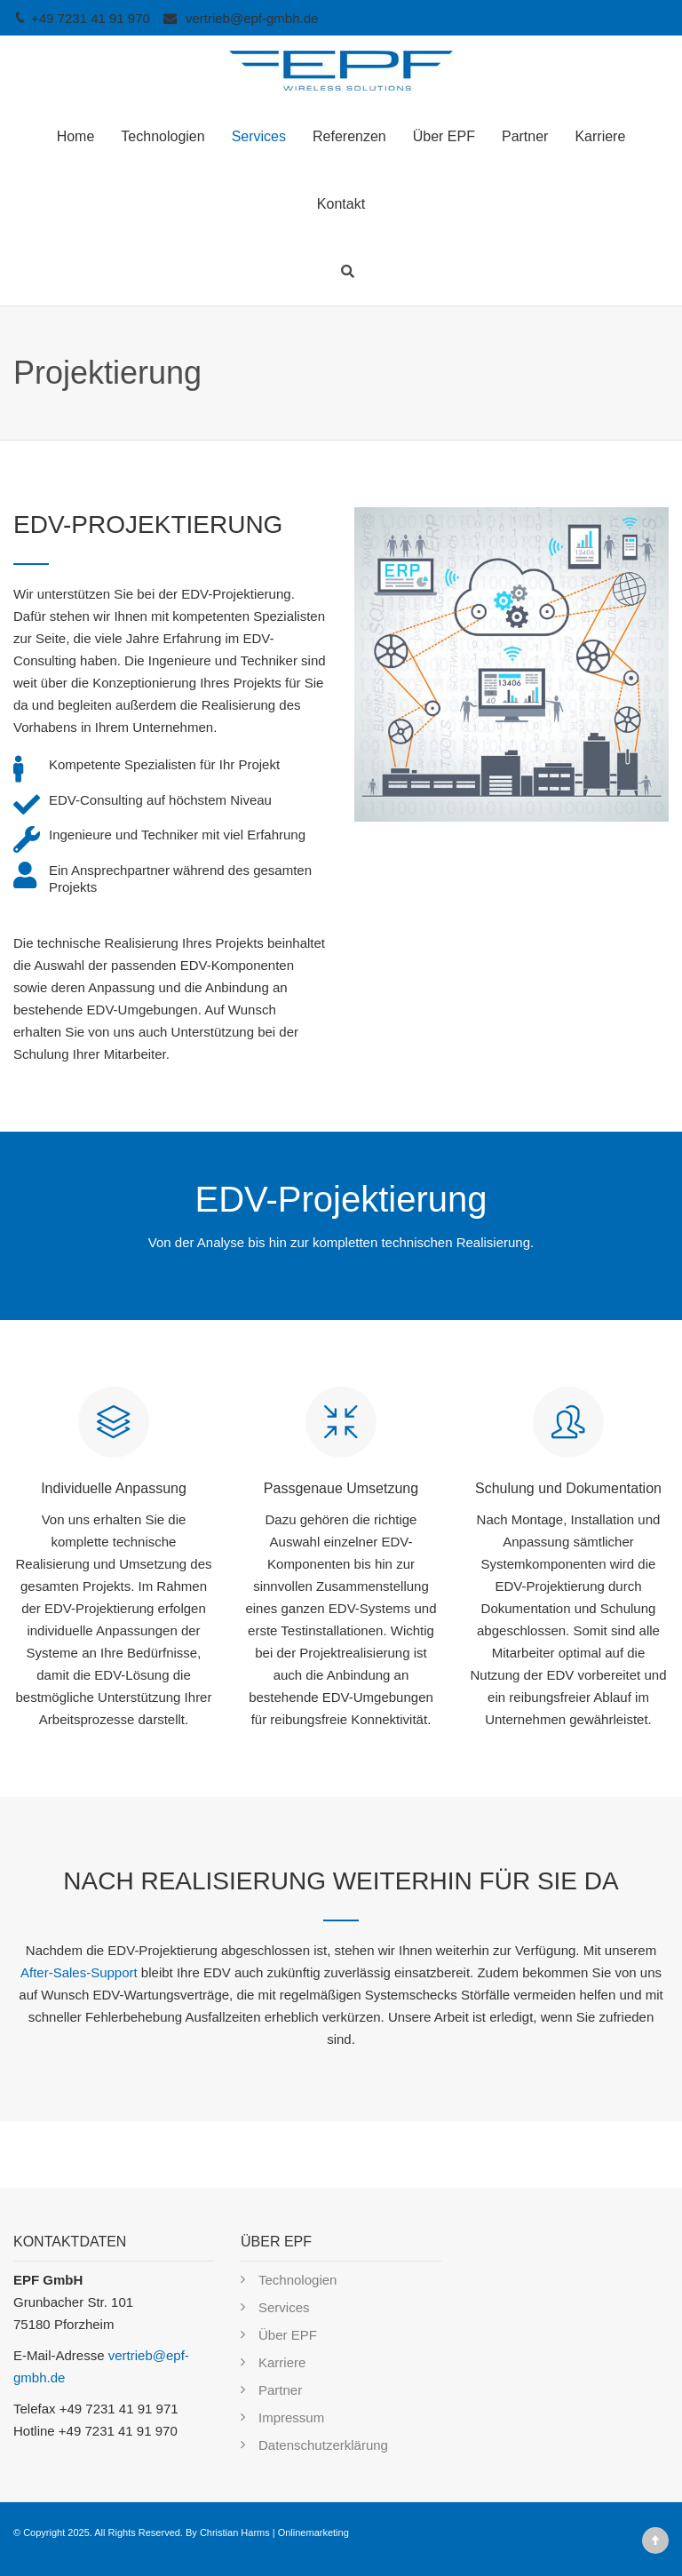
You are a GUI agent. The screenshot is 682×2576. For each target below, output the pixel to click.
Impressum (291, 2417)
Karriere (600, 136)
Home (76, 136)
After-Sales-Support (79, 1972)
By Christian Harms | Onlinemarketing (267, 2532)
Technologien (162, 136)
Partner (525, 136)
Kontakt (341, 203)
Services (259, 136)
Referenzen (349, 136)
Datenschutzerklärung (323, 2445)
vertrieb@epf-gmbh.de (252, 18)
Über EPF (444, 136)
